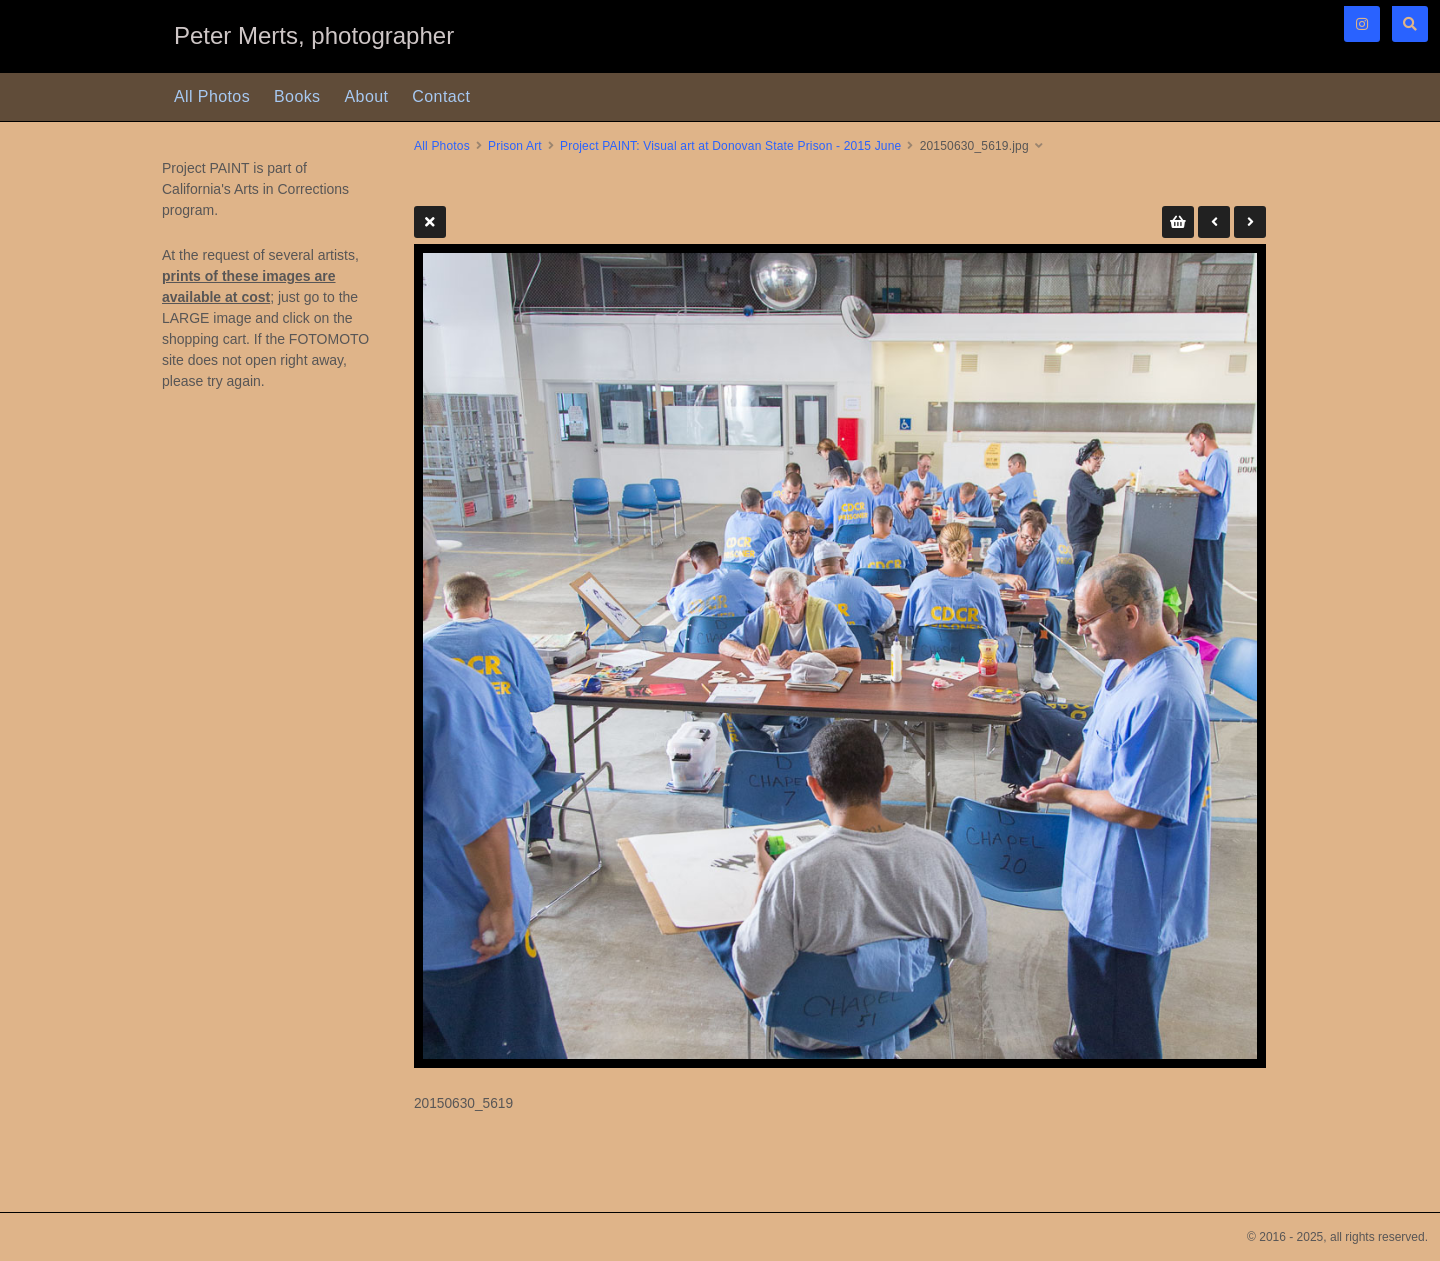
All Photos (212, 96)
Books (297, 96)
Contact (441, 96)
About (367, 96)
